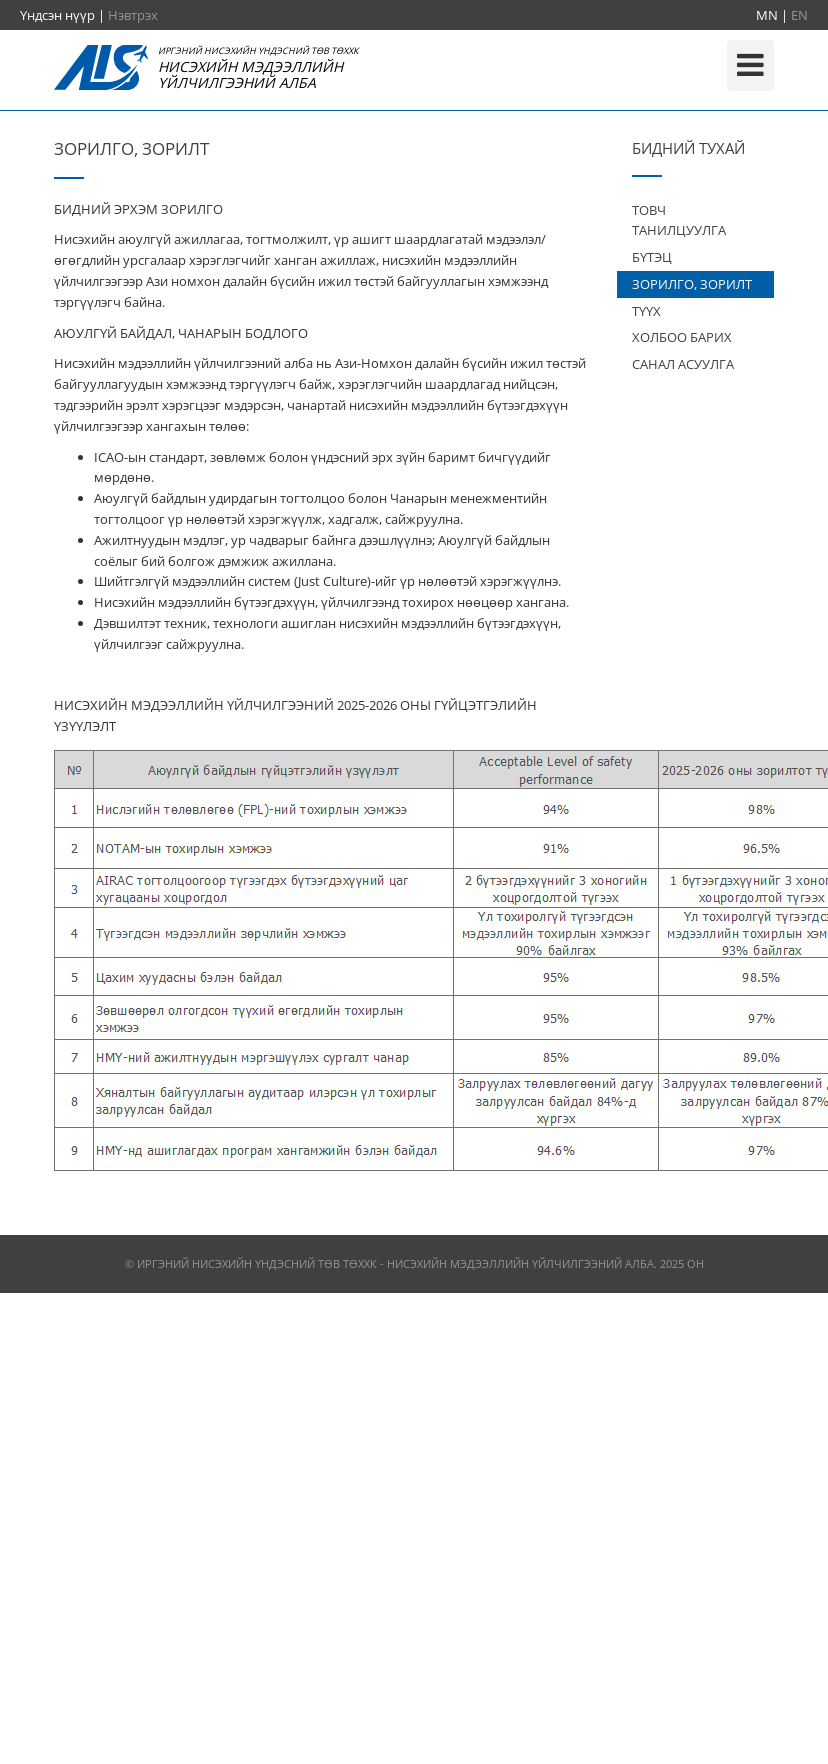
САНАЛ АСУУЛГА (683, 364)
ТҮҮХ (646, 311)
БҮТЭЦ (652, 257)
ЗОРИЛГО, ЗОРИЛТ (692, 284)
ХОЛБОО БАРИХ (682, 337)
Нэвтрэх (133, 15)
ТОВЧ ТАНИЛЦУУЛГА (679, 220)
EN (799, 15)
